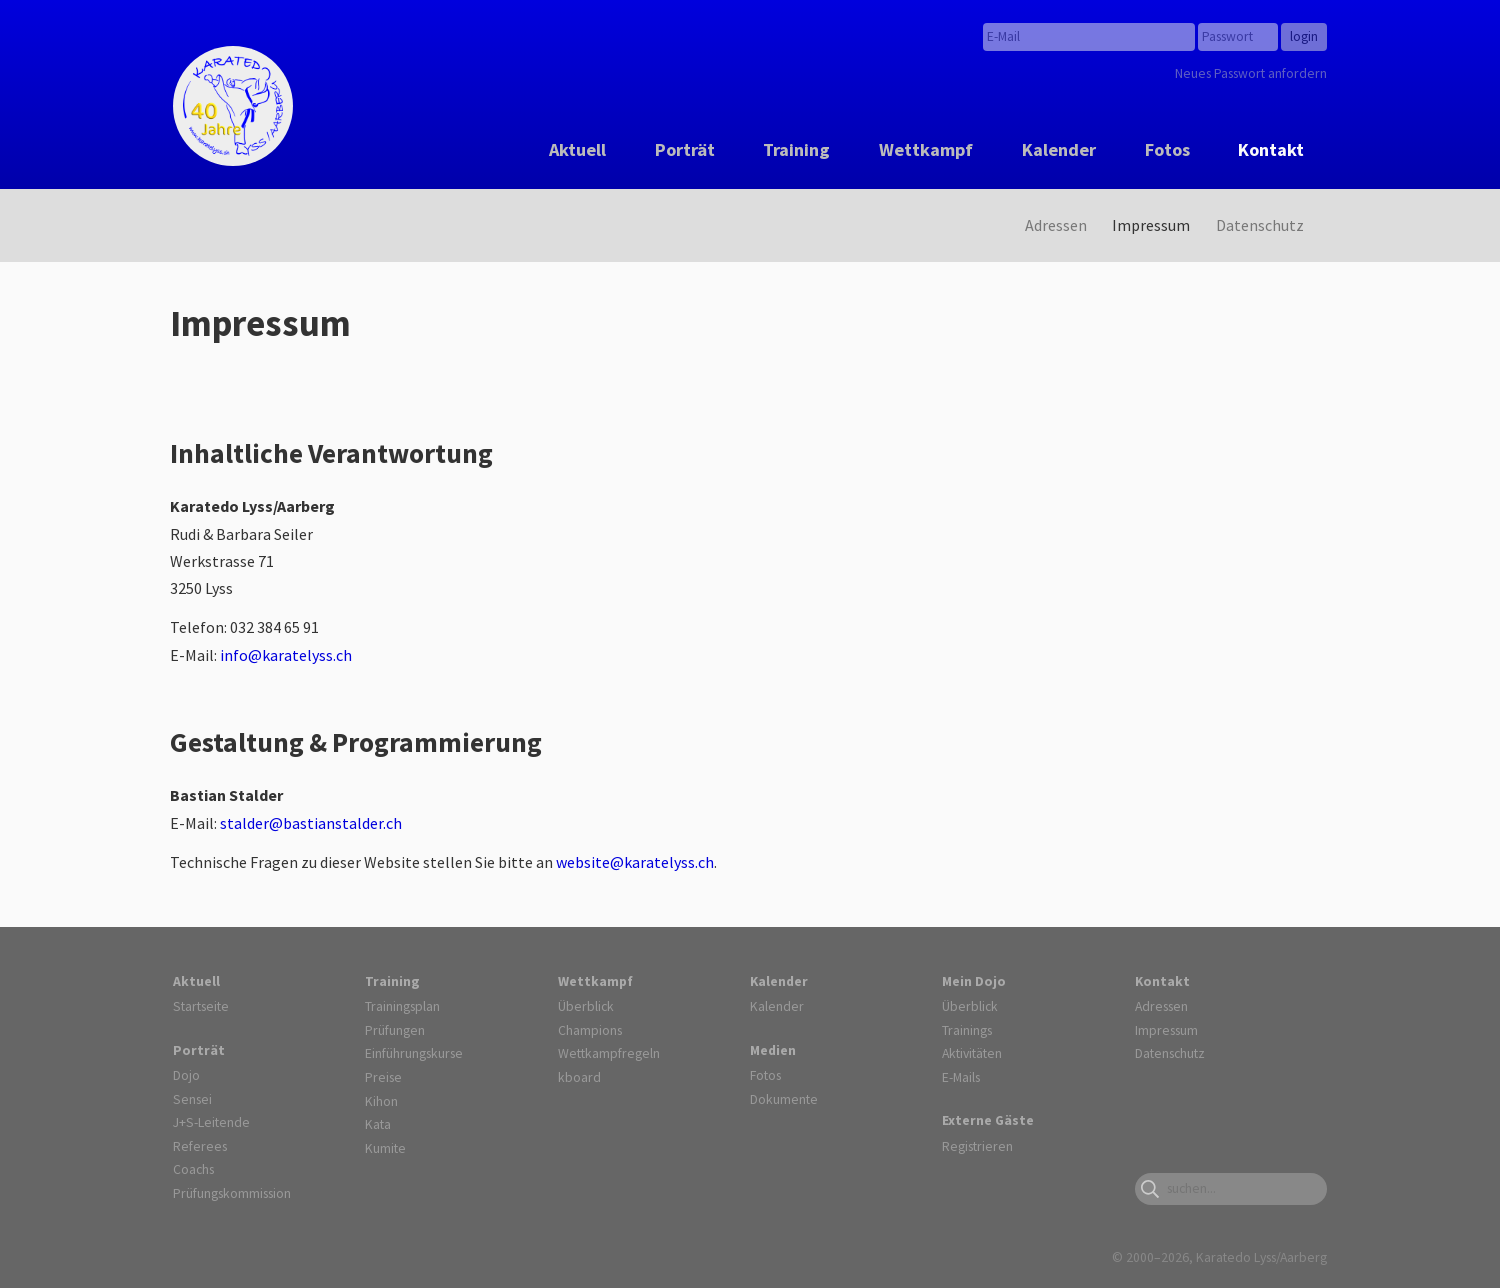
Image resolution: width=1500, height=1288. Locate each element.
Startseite (201, 1006)
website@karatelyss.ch (635, 862)
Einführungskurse (414, 1053)
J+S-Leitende (211, 1122)
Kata (378, 1124)
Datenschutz (1260, 225)
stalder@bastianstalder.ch (311, 823)
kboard (579, 1077)
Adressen (1056, 225)
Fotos (1167, 149)
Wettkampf (926, 149)
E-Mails (961, 1077)
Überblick (586, 1006)
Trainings (967, 1030)
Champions (590, 1030)
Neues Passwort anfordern (1251, 73)
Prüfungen (395, 1030)
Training (796, 149)
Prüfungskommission (232, 1193)
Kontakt (1271, 149)
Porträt (685, 149)
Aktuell (577, 149)
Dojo (186, 1075)
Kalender (1059, 149)
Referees (200, 1146)
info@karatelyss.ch (286, 655)
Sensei (192, 1099)
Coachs (193, 1169)
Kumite (385, 1148)
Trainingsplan (402, 1006)
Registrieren (977, 1146)
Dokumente (784, 1099)
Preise (383, 1077)
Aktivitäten (972, 1053)
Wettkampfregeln (609, 1053)
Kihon (381, 1101)
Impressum (1151, 225)
